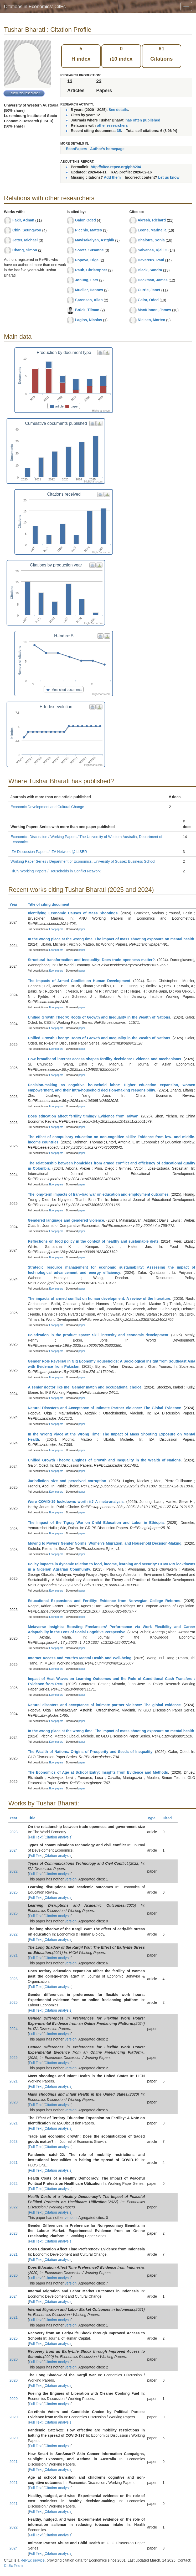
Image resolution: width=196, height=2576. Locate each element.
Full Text (36, 1837)
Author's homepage (107, 149)
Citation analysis (58, 1837)
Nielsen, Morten (151, 320)
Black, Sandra (150, 270)
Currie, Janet (149, 290)
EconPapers (76, 149)
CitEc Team (13, 2565)
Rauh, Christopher (91, 270)
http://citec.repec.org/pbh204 (116, 167)
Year (15, 904)
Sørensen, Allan (89, 300)
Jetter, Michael (25, 240)
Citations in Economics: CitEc (35, 6)
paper (82, 929)
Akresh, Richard (152, 220)
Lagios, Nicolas (88, 320)
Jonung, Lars (86, 280)
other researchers (112, 125)
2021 (13, 1955)
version (70, 1879)
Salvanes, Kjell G (152, 250)
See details (118, 110)
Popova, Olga (87, 260)
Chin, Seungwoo (26, 230)
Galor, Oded (85, 220)
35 (119, 131)
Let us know (168, 177)
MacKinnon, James (154, 310)
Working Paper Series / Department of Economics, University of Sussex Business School (83, 861)
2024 (13, 1850)
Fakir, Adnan (23, 220)
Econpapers (55, 929)
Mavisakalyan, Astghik (94, 240)
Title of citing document (51, 904)
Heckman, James (153, 280)
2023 (13, 1832)
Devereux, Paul (151, 260)
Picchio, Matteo (88, 230)
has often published (143, 120)
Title (34, 1818)
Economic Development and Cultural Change (47, 807)
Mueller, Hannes (89, 290)
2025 (13, 1892)
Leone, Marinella (152, 230)
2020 (13, 2102)
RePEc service (32, 2560)
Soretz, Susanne (89, 250)
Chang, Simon (24, 250)
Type (153, 1818)
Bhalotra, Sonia (151, 240)
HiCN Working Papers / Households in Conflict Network (56, 871)
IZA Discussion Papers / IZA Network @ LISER (49, 852)
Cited (170, 1818)
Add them (112, 177)
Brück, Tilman (87, 310)
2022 (13, 1871)
